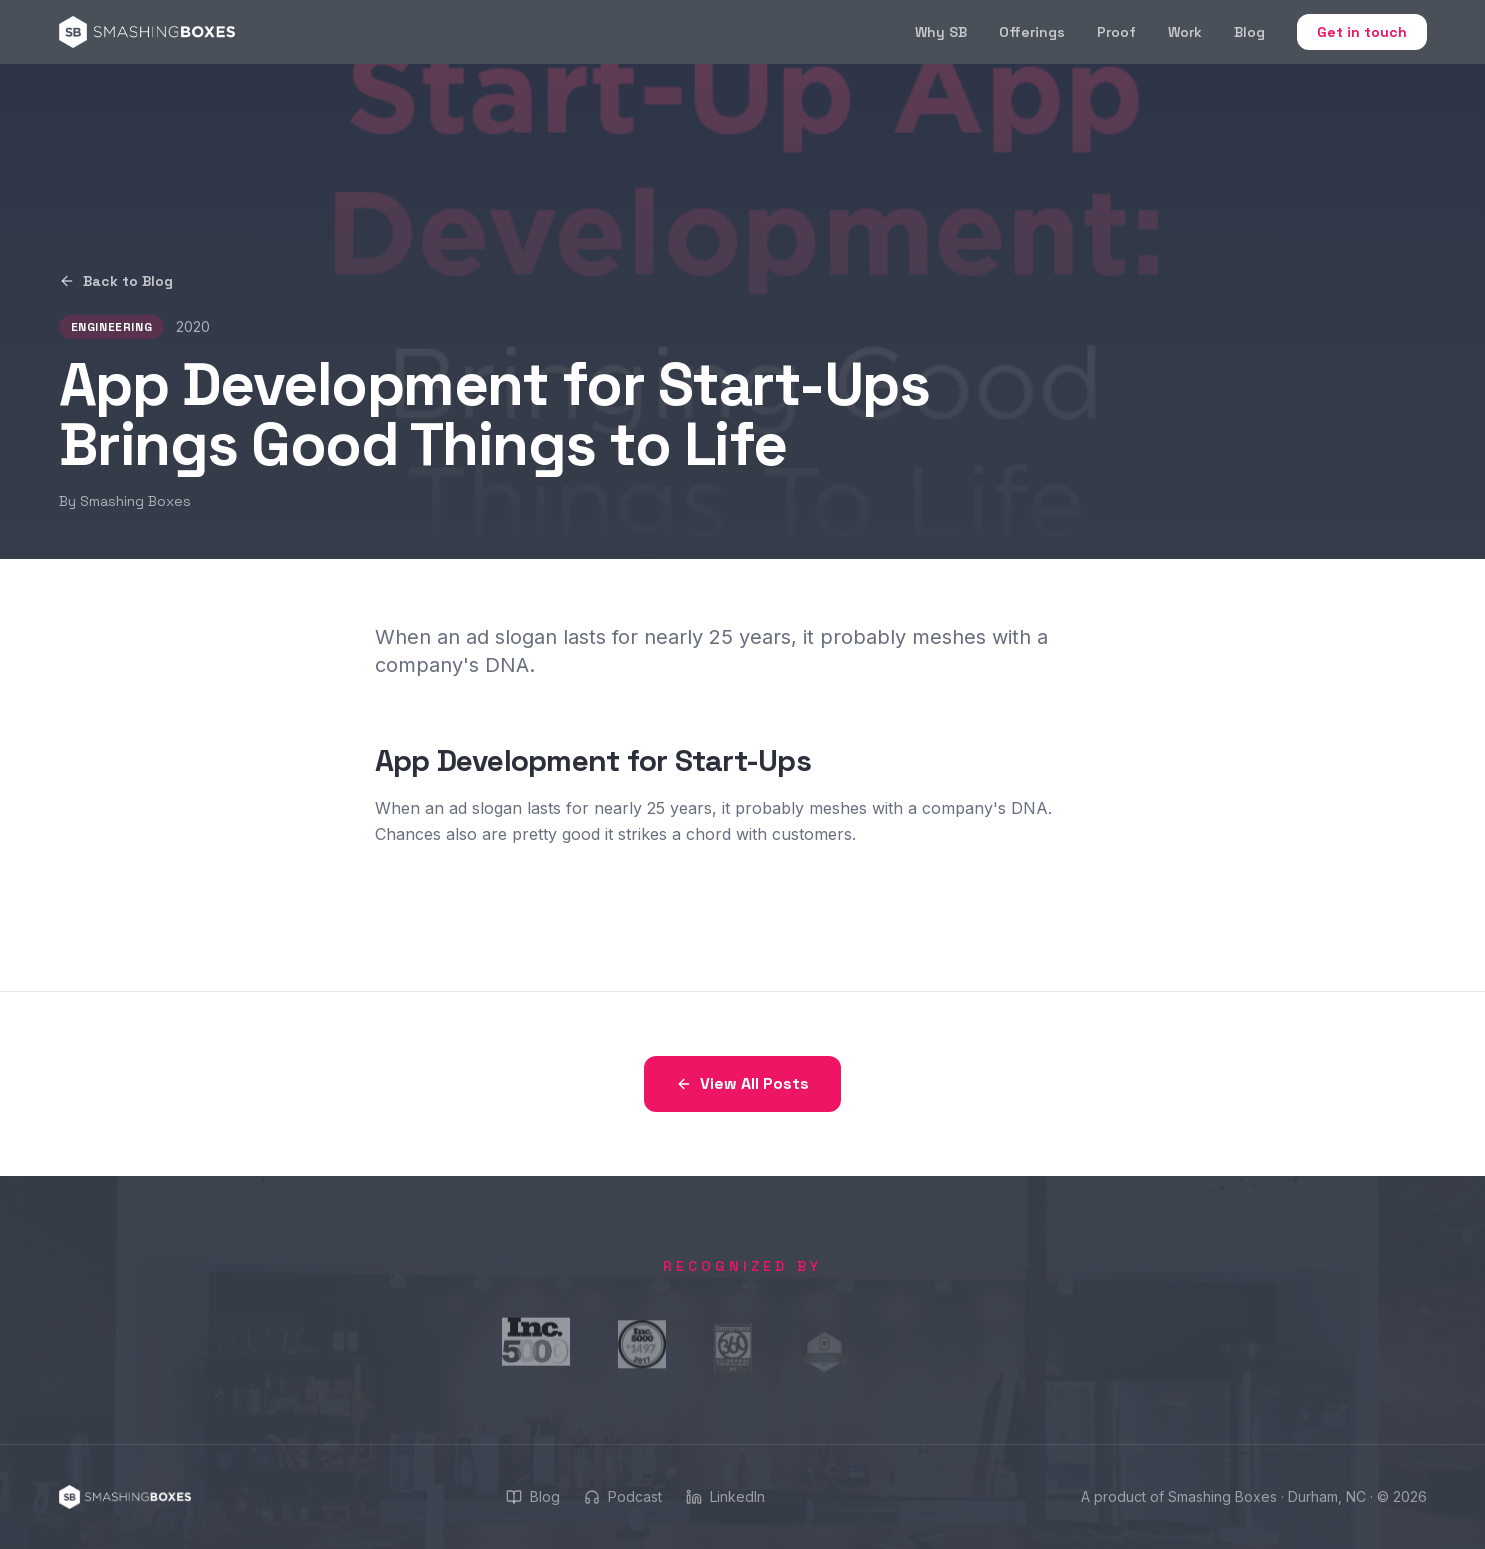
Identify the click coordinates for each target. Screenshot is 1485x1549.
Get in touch (1362, 32)
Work (1185, 32)
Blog (1249, 32)
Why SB (941, 32)
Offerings (1032, 32)
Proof (1116, 32)
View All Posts (742, 1083)
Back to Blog (116, 281)
